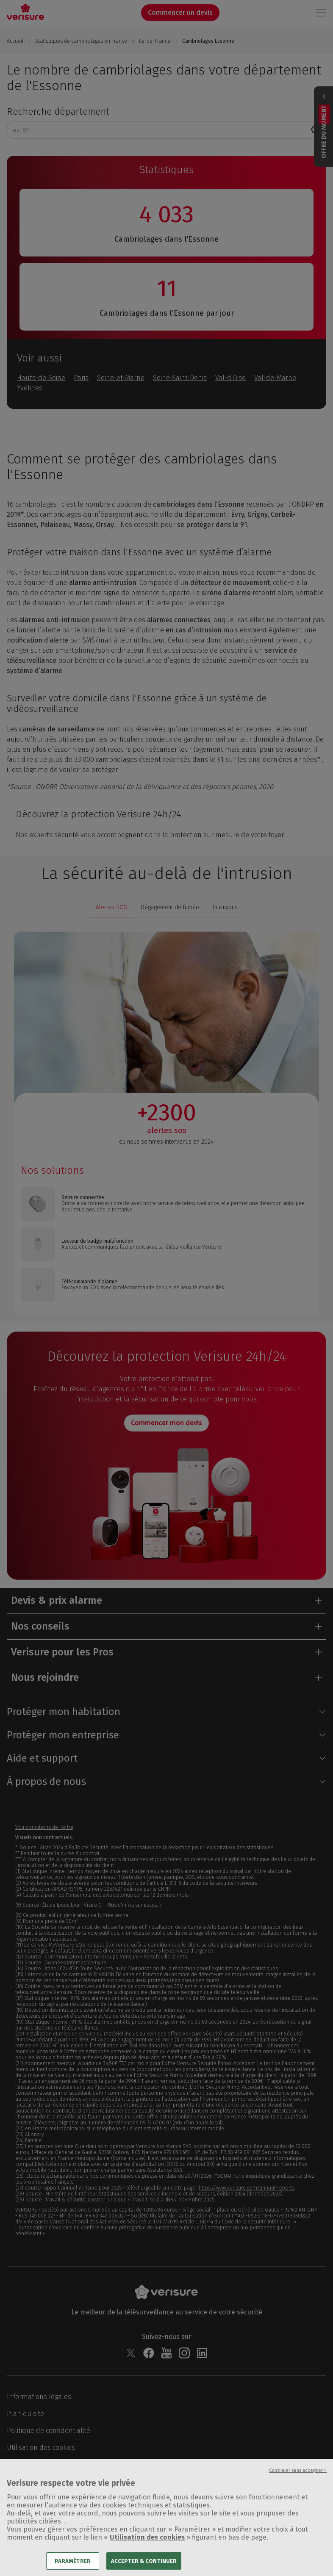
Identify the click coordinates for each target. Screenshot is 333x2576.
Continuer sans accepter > (298, 2481)
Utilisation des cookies (147, 2548)
